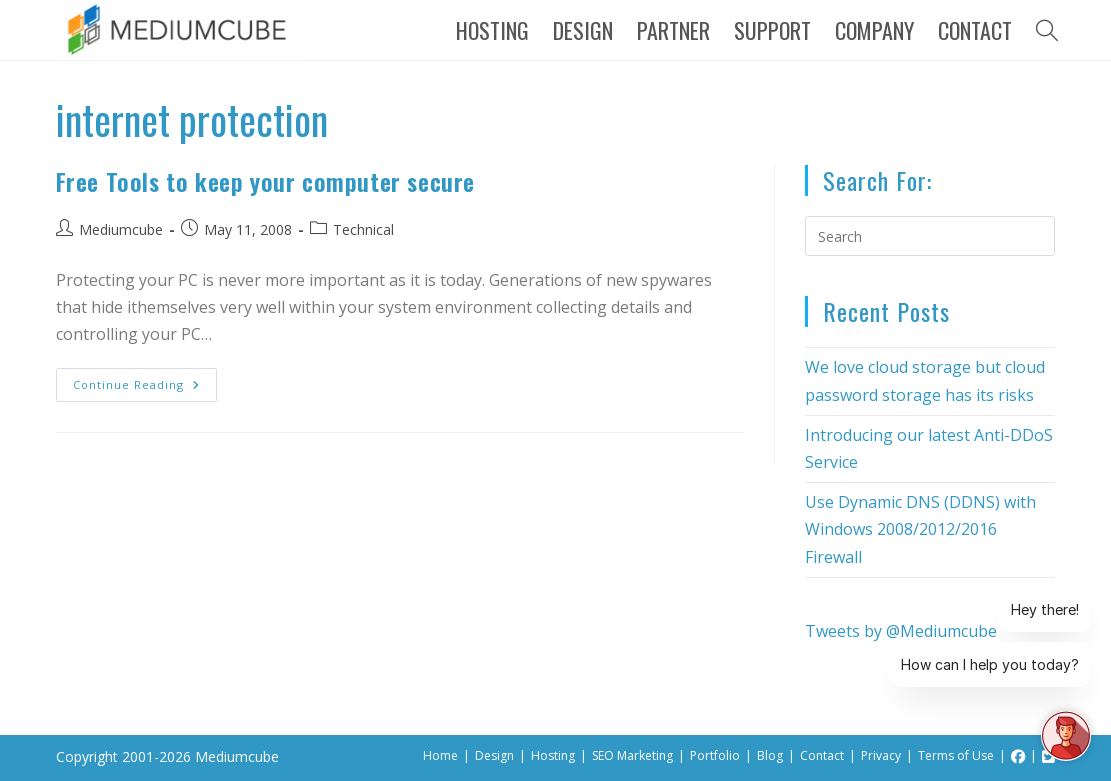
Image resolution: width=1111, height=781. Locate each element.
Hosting (553, 755)
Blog (770, 755)
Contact (822, 755)
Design (494, 755)
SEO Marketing (632, 755)
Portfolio (715, 755)
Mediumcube (121, 229)
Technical (363, 229)
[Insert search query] (930, 236)
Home (440, 755)
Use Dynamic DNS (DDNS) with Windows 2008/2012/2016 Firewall (920, 529)
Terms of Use (956, 755)
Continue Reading (145, 380)
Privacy (881, 755)
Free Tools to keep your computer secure (265, 181)
